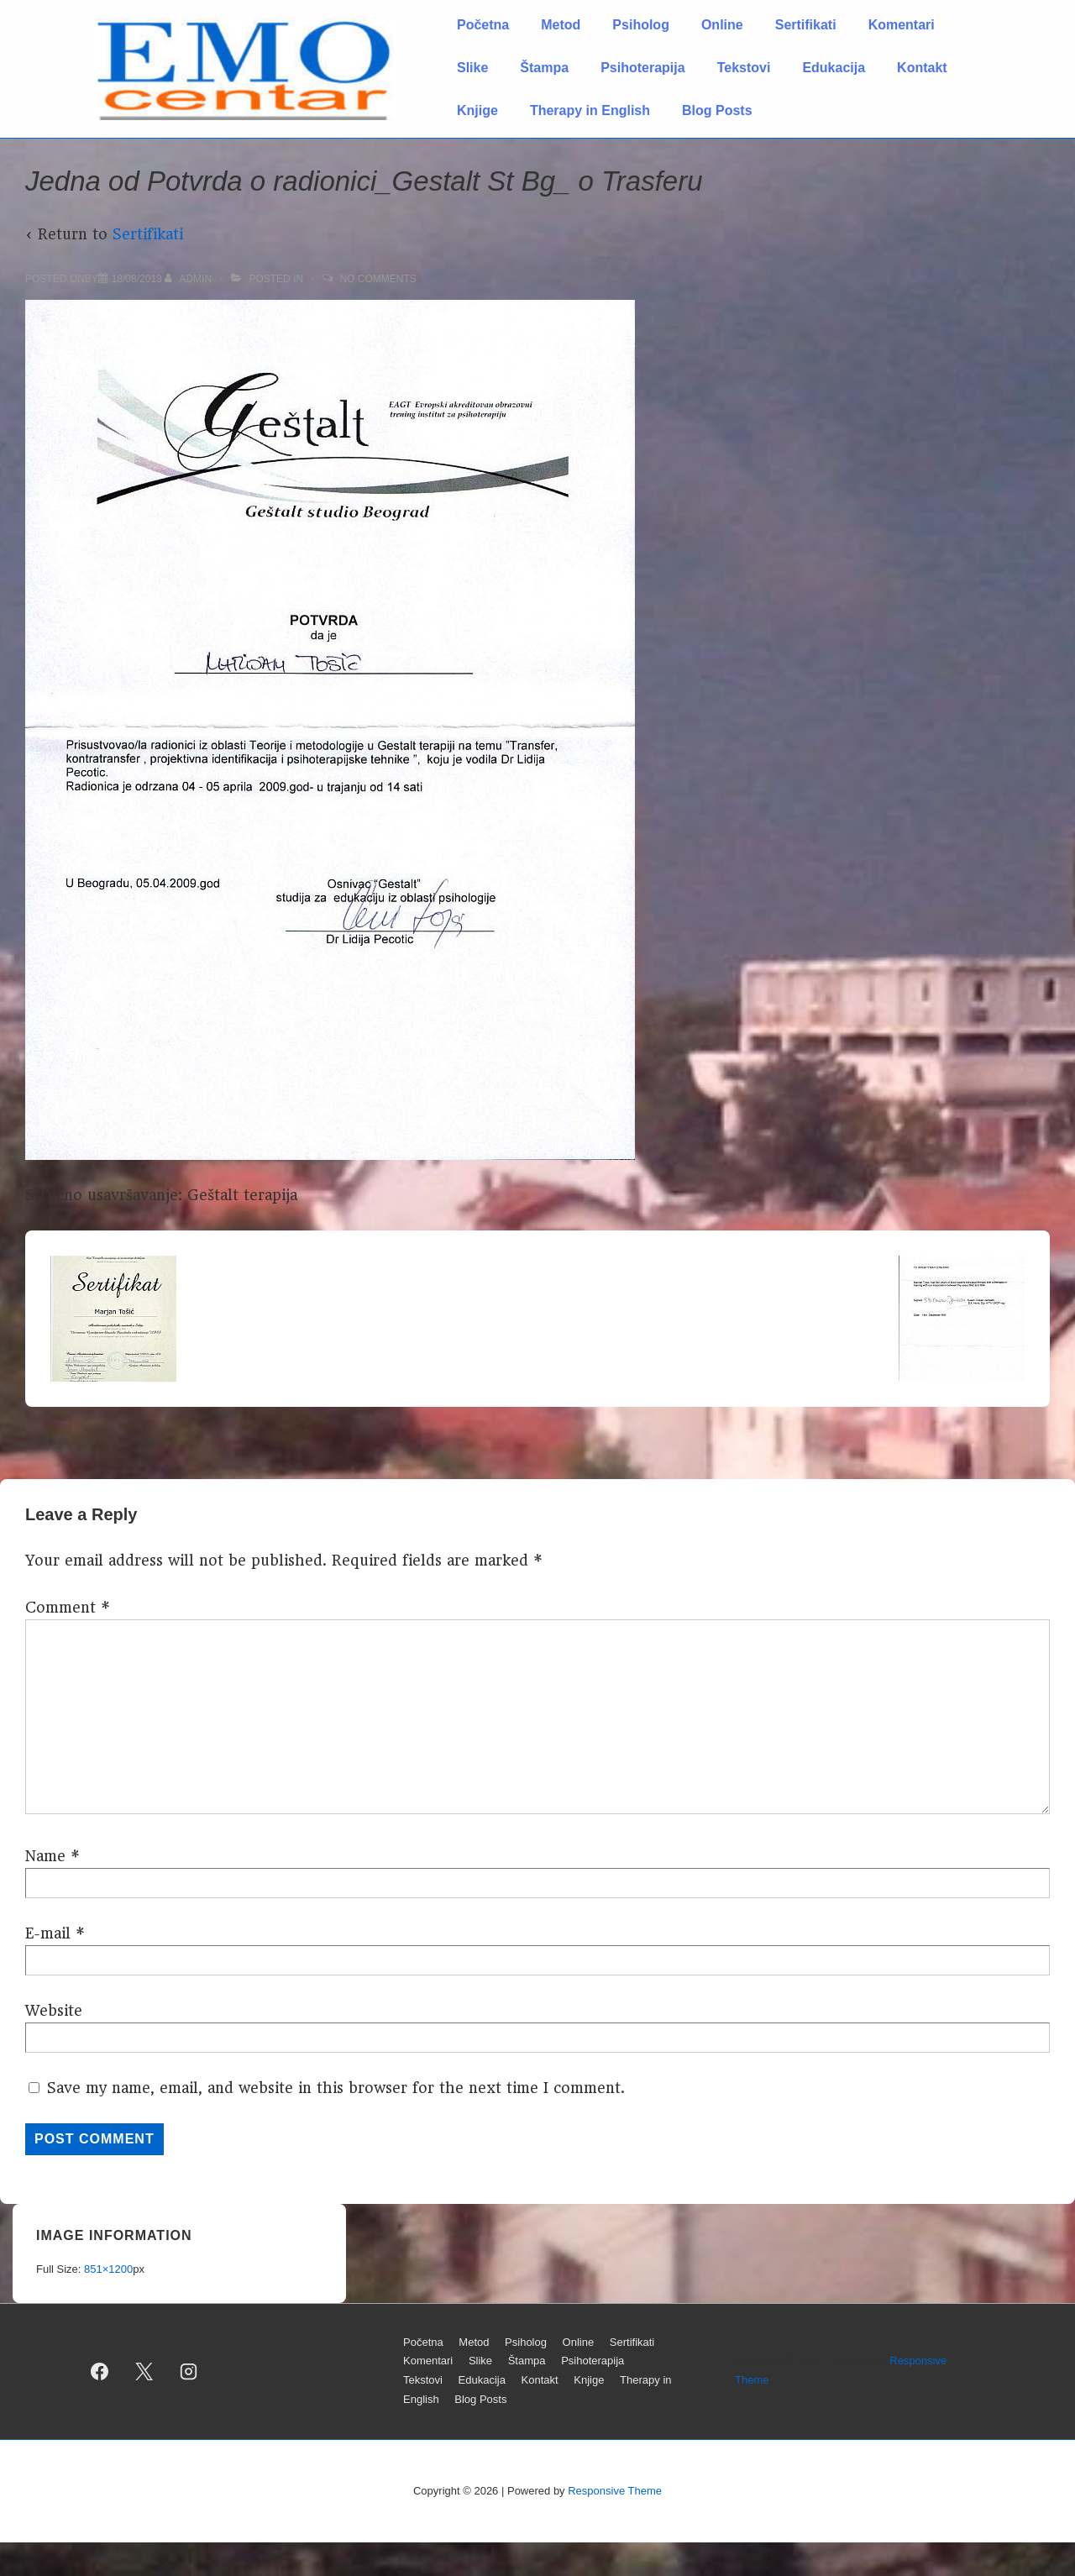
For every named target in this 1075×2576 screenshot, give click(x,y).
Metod (560, 25)
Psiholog (640, 25)
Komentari (901, 25)
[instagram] (189, 2371)
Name (45, 1856)
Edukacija (833, 67)
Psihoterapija (642, 67)
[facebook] (100, 2371)
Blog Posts (717, 110)
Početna (483, 25)
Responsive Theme (615, 2490)
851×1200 (108, 2269)
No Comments (377, 279)
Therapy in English (590, 110)
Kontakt (922, 67)
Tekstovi (744, 67)
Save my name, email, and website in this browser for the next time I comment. (336, 2088)
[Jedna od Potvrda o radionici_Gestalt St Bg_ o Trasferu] (137, 279)
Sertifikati (805, 25)
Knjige (477, 110)
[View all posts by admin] (189, 279)
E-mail (48, 1933)
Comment (67, 1607)
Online (722, 25)
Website (53, 2010)
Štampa (544, 67)
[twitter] (144, 2371)
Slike (472, 67)
